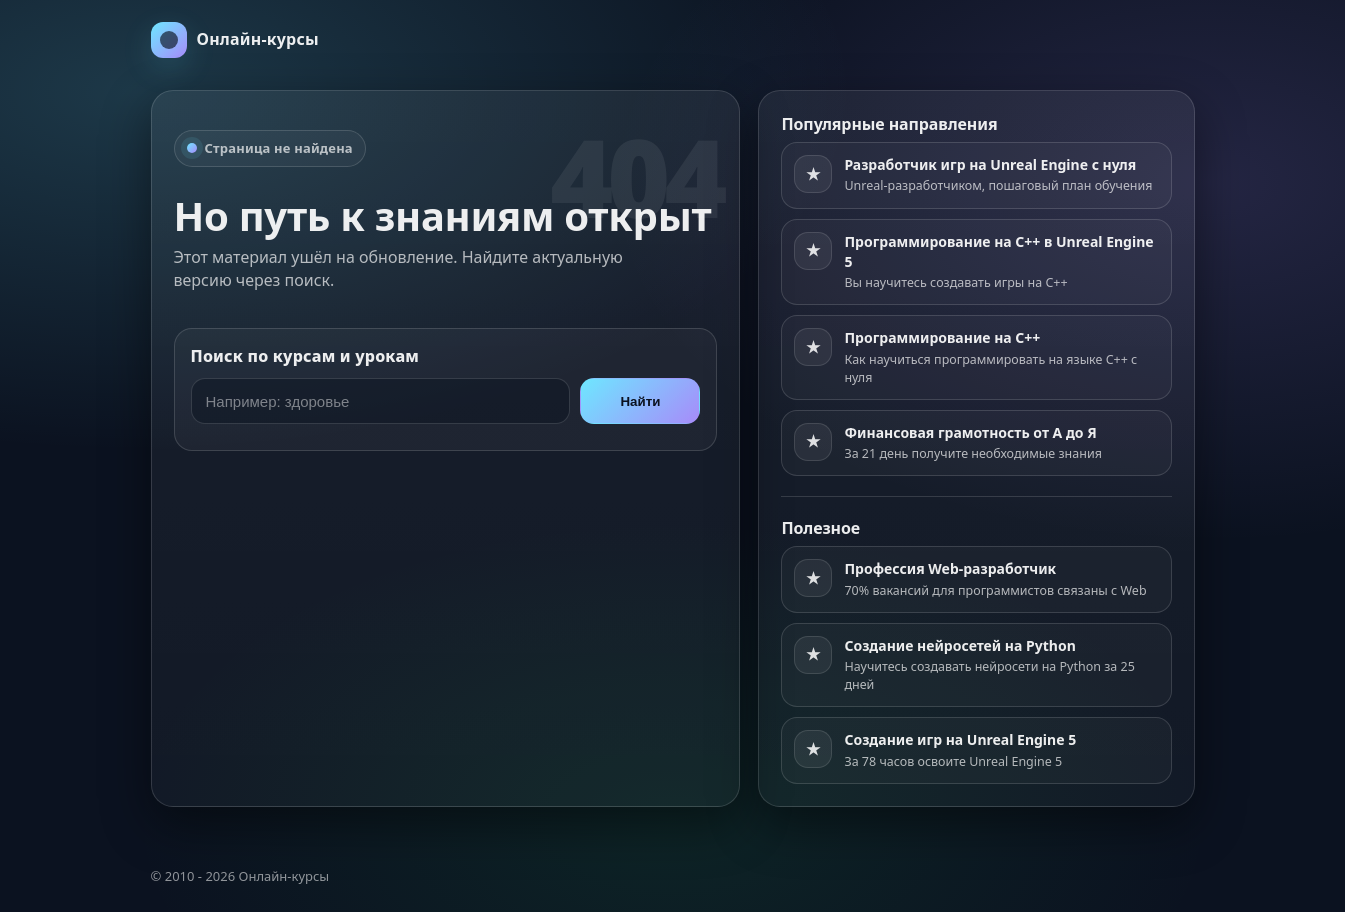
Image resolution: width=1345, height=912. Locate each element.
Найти (640, 401)
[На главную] (235, 40)
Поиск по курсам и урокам (305, 356)
